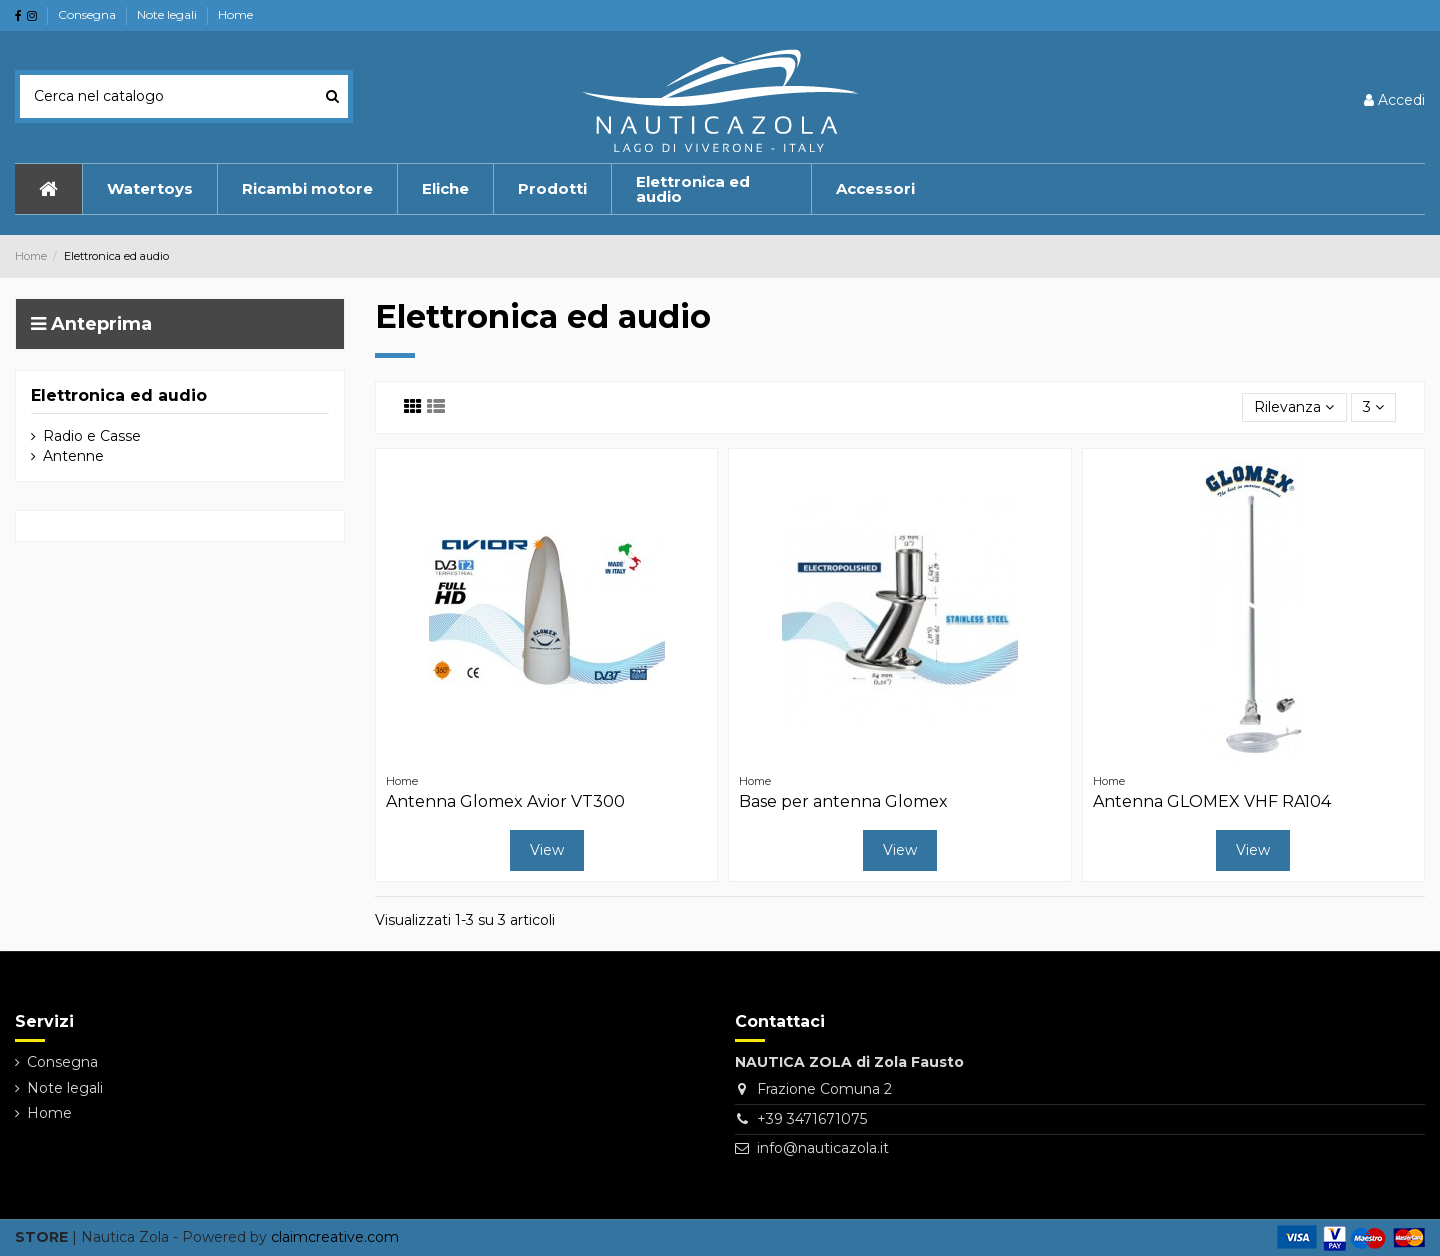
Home (235, 14)
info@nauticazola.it (823, 1148)
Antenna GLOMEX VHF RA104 (1212, 801)
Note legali (168, 14)
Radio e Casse (92, 436)
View (547, 850)
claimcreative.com (335, 1237)
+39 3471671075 (812, 1119)
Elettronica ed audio (119, 395)
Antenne (73, 456)
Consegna (88, 14)
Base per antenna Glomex (843, 801)
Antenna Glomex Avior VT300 (505, 801)
